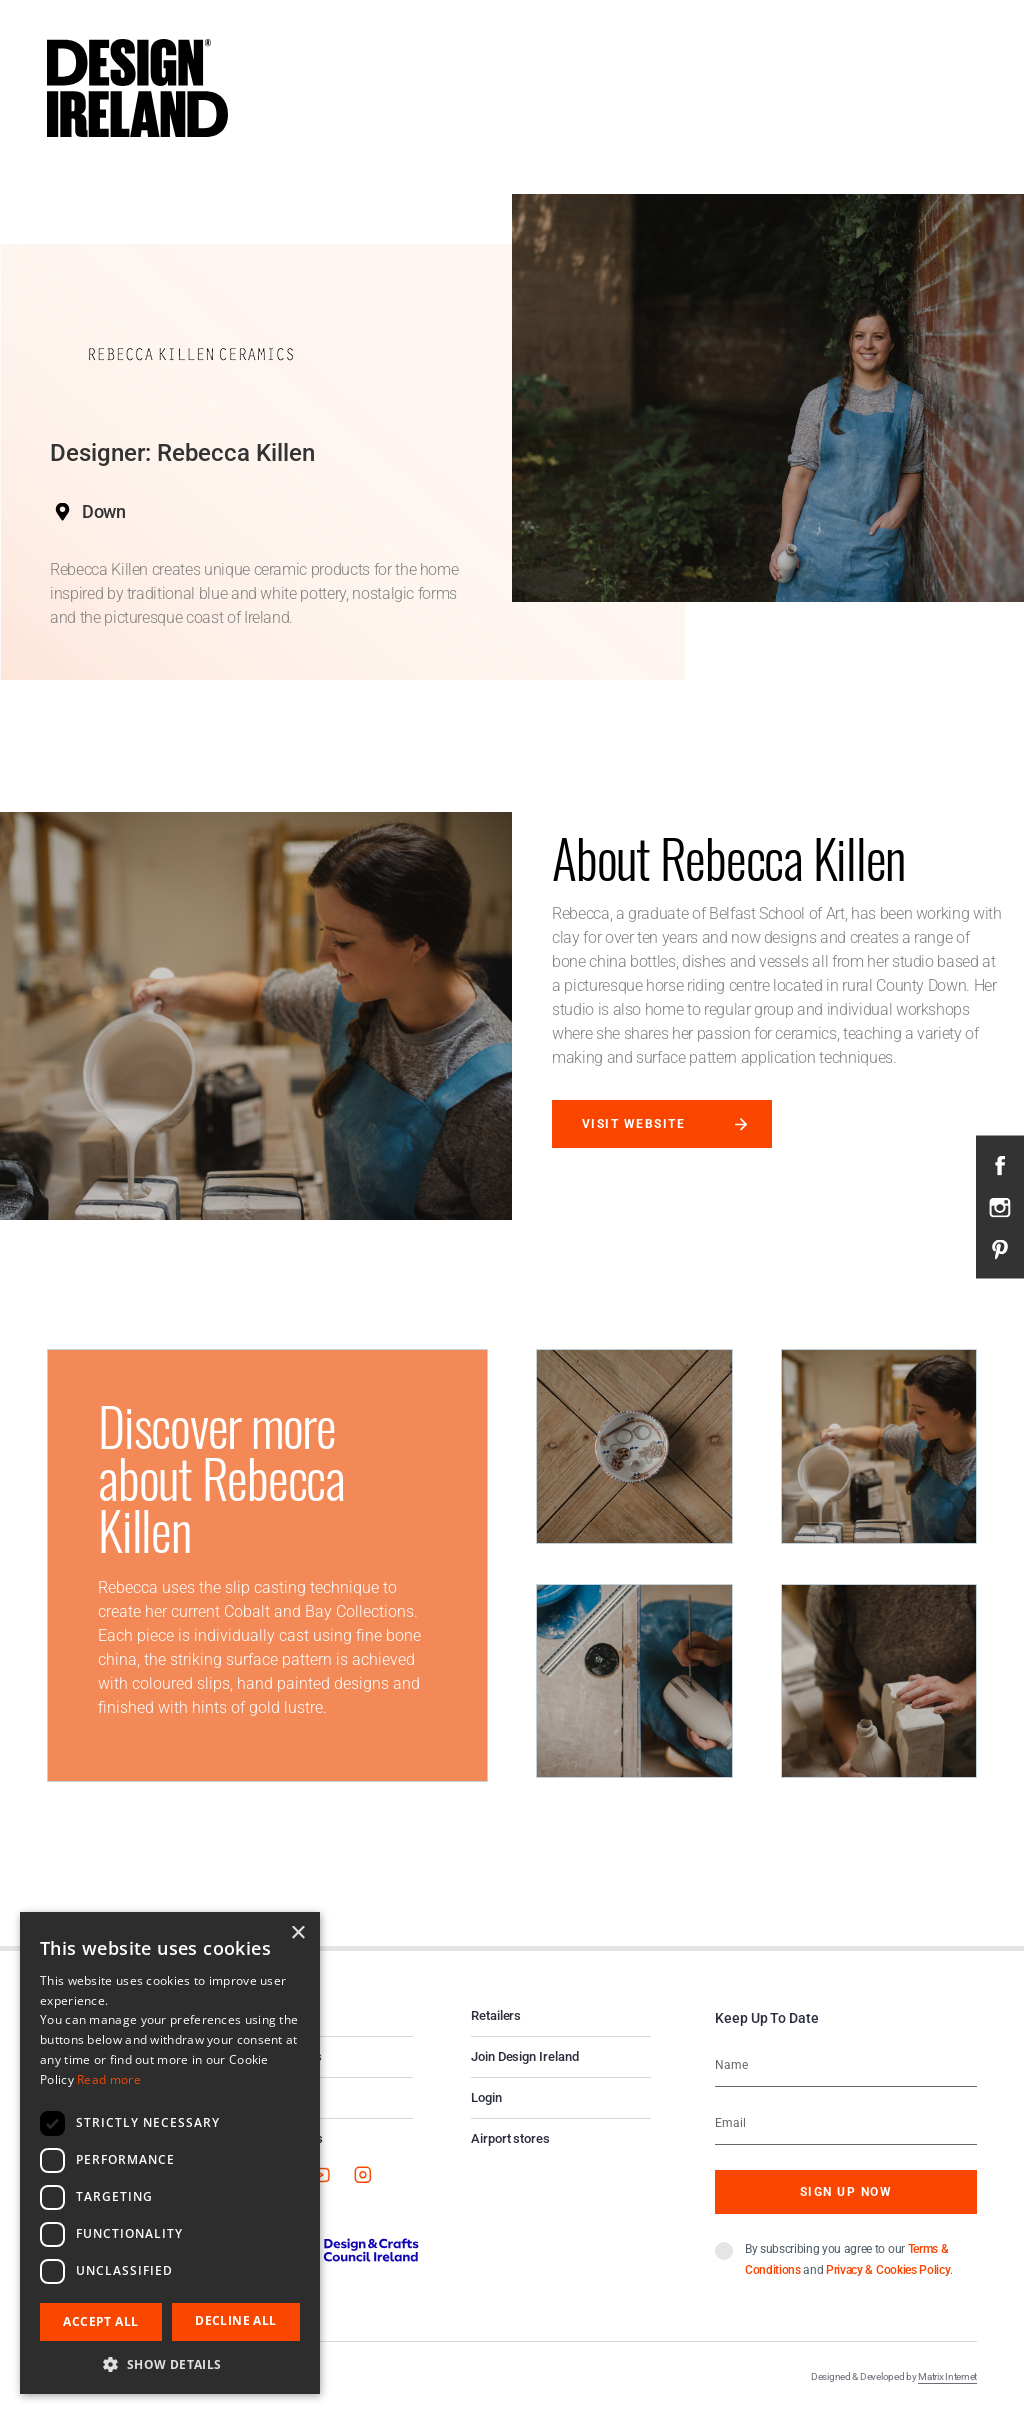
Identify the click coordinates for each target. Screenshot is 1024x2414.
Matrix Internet (947, 2376)
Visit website (633, 1124)
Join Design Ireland (525, 2056)
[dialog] (170, 2153)
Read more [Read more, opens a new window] (109, 2079)
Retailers (496, 2015)
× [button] (297, 1933)
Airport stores (510, 2138)
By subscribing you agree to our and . (849, 2259)
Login (486, 2097)
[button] (170, 2364)
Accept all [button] (100, 2321)
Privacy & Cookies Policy (888, 2270)
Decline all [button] (235, 2320)
